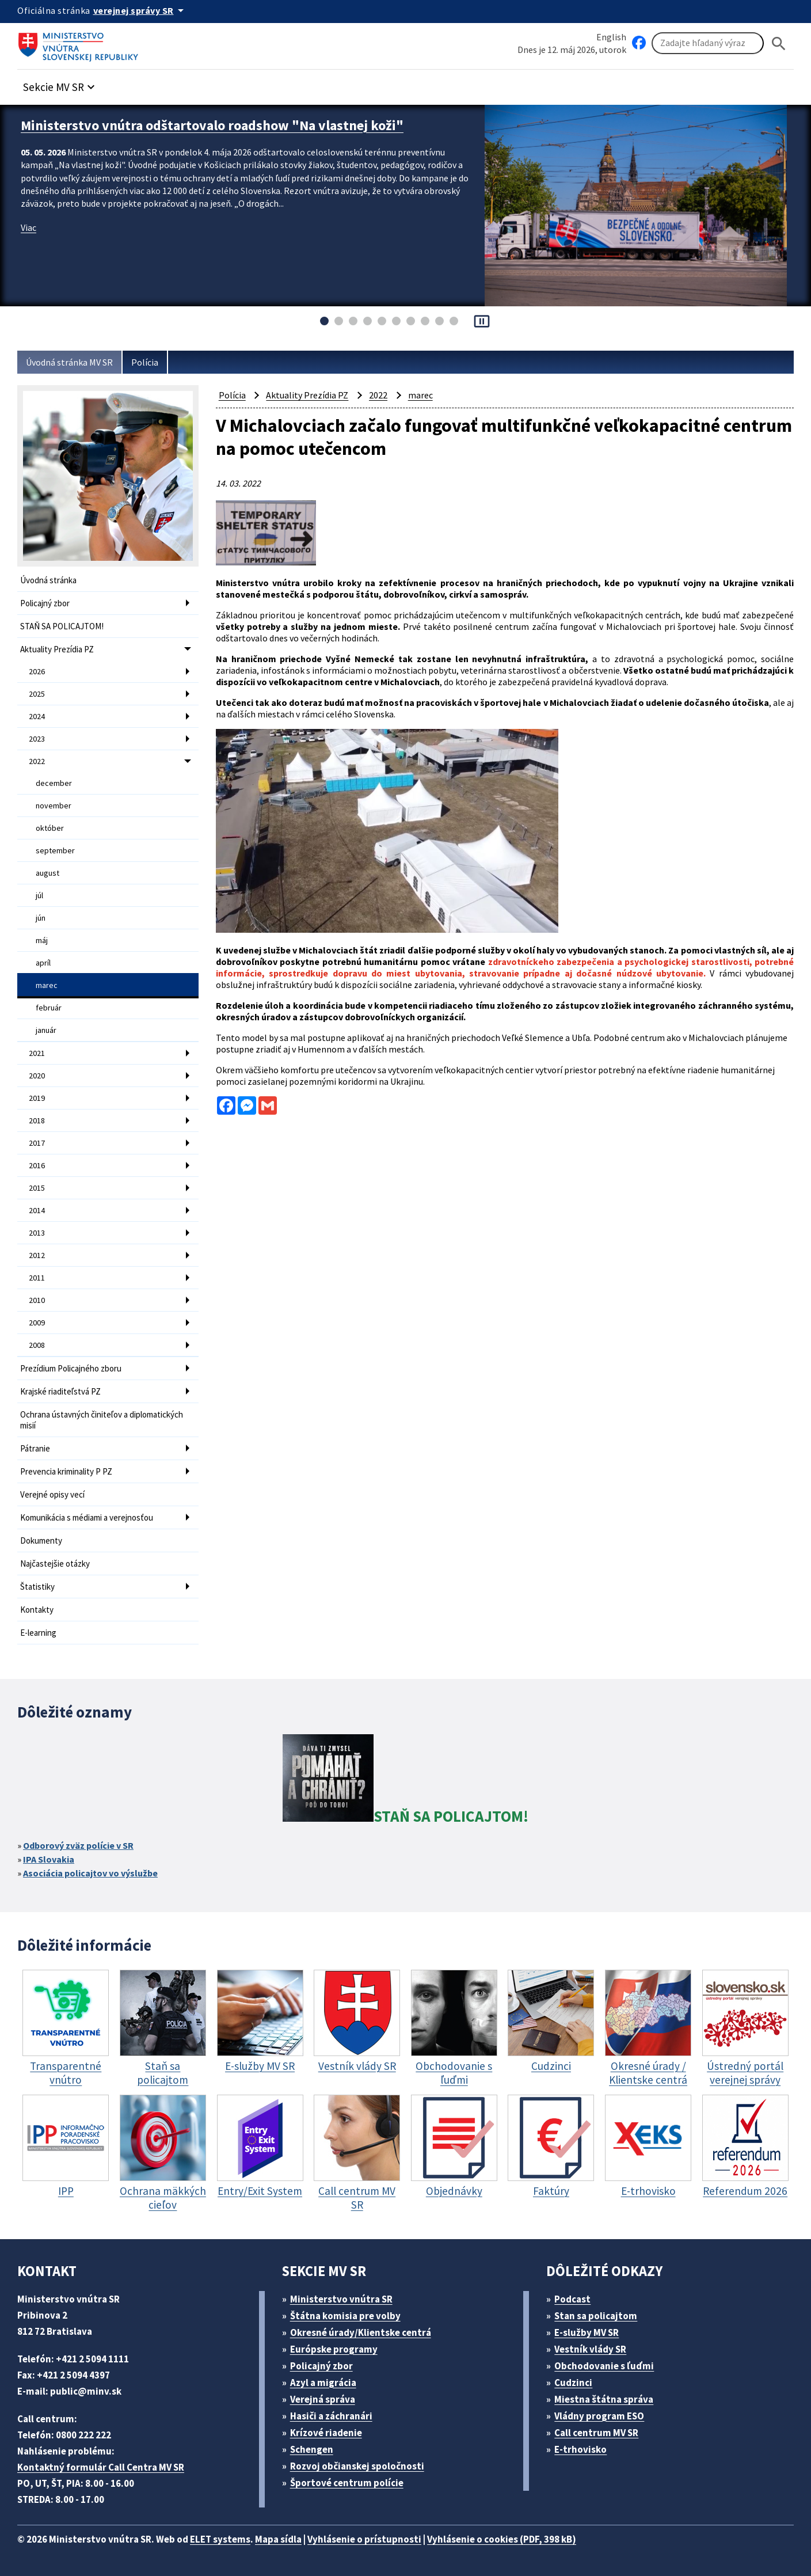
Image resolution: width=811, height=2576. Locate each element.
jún (40, 918)
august (47, 873)
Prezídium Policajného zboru (70, 1368)
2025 (37, 694)
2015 (37, 1188)
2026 (37, 671)
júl (39, 895)
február (49, 1007)
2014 (37, 1210)
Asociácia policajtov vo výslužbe (90, 1873)
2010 (37, 1300)
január (46, 1030)
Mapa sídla (278, 2539)
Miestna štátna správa (603, 2399)
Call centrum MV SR (596, 2432)
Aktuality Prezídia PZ (57, 649)
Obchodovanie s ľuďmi (604, 2366)
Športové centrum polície (346, 2482)
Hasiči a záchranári (331, 2416)
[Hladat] (779, 43)
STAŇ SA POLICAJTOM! (62, 626)
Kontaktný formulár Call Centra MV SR (100, 2467)
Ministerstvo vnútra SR (341, 2299)
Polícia (144, 362)
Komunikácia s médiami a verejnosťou (86, 1517)
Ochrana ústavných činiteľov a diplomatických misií (101, 1420)
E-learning (38, 1632)
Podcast (572, 2299)
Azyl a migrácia (323, 2382)
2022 (37, 761)
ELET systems (220, 2539)
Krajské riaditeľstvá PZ (60, 1391)
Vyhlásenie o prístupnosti (364, 2539)
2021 (37, 1053)
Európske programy (334, 2349)
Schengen (311, 2449)
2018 (37, 1120)
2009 (37, 1322)
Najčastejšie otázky (55, 1563)
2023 (37, 739)
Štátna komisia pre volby (345, 2315)
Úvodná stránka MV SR (69, 362)
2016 (37, 1165)
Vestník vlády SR (590, 2349)
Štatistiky (37, 1586)
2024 (37, 716)
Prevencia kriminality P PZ (66, 1471)
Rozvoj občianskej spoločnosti (357, 2466)
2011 (37, 1277)
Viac (28, 227)
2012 (37, 1255)
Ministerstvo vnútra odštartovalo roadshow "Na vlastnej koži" (212, 125)
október (50, 828)
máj (42, 940)
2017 (37, 1143)
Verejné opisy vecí (52, 1494)
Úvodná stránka (48, 580)
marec (47, 985)
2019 (37, 1098)
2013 (37, 1233)
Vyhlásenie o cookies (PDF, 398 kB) (501, 2539)
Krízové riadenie (326, 2432)
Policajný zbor (45, 603)
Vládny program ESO (599, 2416)
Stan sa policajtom (595, 2315)
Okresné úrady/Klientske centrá (360, 2332)
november (53, 805)
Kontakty (37, 1609)
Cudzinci (573, 2382)
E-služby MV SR (586, 2332)
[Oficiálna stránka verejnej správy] (140, 10)
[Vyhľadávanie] (708, 43)
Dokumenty (41, 1540)
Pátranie (35, 1448)
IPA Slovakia (48, 1859)
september (55, 850)
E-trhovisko (580, 2449)
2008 (37, 1345)
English (611, 37)
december (54, 783)
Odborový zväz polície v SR (78, 1845)
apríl (43, 963)
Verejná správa (322, 2399)
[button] (60, 84)
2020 (37, 1075)
